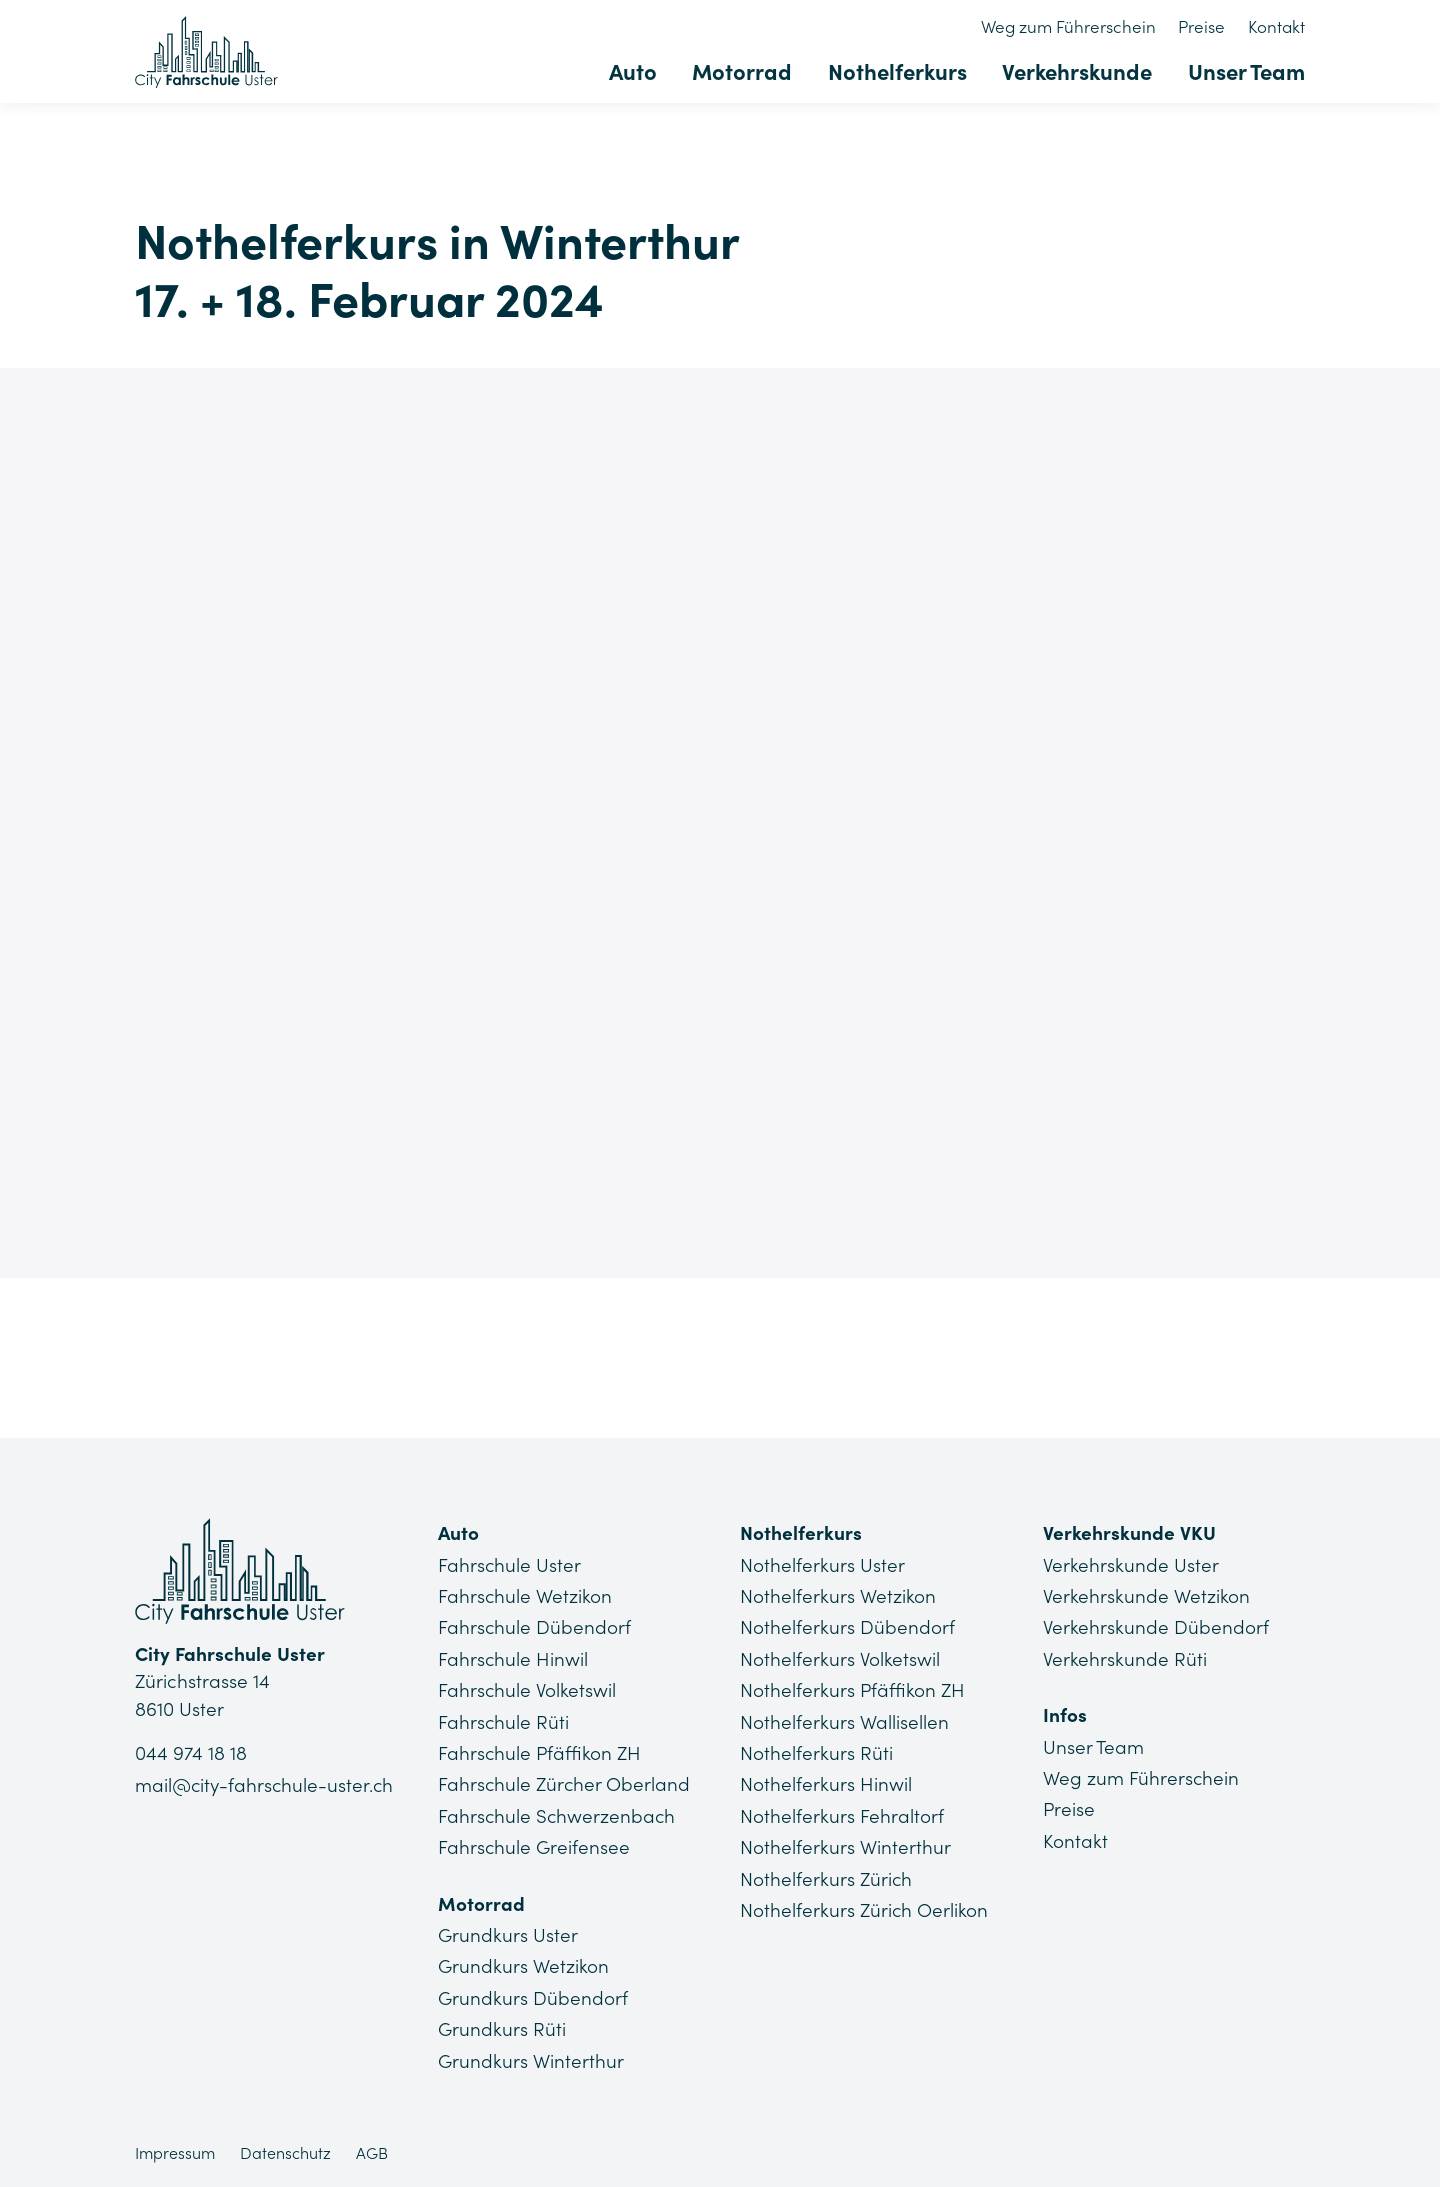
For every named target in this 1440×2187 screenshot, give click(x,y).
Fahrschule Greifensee (534, 1847)
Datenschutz (285, 2152)
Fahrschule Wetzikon (525, 1596)
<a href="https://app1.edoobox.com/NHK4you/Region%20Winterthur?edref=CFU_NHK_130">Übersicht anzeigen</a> (720, 818)
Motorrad (744, 72)
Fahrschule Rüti (504, 1721)
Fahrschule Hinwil (513, 1659)
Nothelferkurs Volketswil (840, 1659)
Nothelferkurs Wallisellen (844, 1721)
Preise (1202, 27)
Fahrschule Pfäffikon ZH (540, 1753)
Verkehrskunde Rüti (1125, 1659)
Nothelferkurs (898, 72)
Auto (635, 72)
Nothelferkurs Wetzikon (838, 1596)
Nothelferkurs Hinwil (826, 1784)
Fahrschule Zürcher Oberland (565, 1784)
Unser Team (1246, 72)
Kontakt (1276, 27)
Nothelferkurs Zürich (826, 1878)
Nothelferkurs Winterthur (845, 1847)
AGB (372, 2152)
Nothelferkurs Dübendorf (847, 1627)
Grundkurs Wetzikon (523, 1966)
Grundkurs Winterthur (531, 2060)
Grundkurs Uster (508, 1934)
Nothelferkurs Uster (822, 1565)
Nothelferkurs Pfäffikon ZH (853, 1690)
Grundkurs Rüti (502, 2028)
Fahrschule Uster (510, 1565)
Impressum (175, 2152)
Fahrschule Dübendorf (535, 1627)
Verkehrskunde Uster (1131, 1565)
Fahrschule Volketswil (527, 1690)
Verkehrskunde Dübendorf (1156, 1627)
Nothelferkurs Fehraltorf (842, 1815)
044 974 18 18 (191, 1754)
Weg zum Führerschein (1069, 27)
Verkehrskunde (1078, 72)
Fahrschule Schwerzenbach (558, 1815)
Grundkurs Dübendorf (533, 1997)
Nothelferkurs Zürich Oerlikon (864, 1909)
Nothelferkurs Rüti (816, 1753)
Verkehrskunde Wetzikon (1146, 1596)
